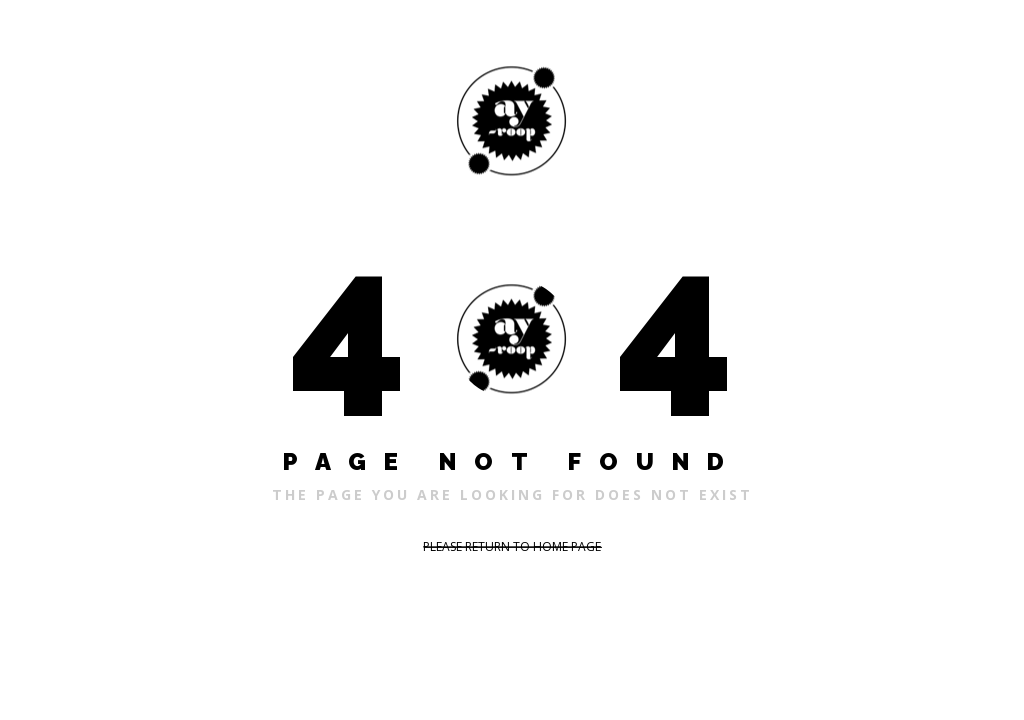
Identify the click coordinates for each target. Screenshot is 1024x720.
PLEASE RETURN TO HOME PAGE (512, 546)
